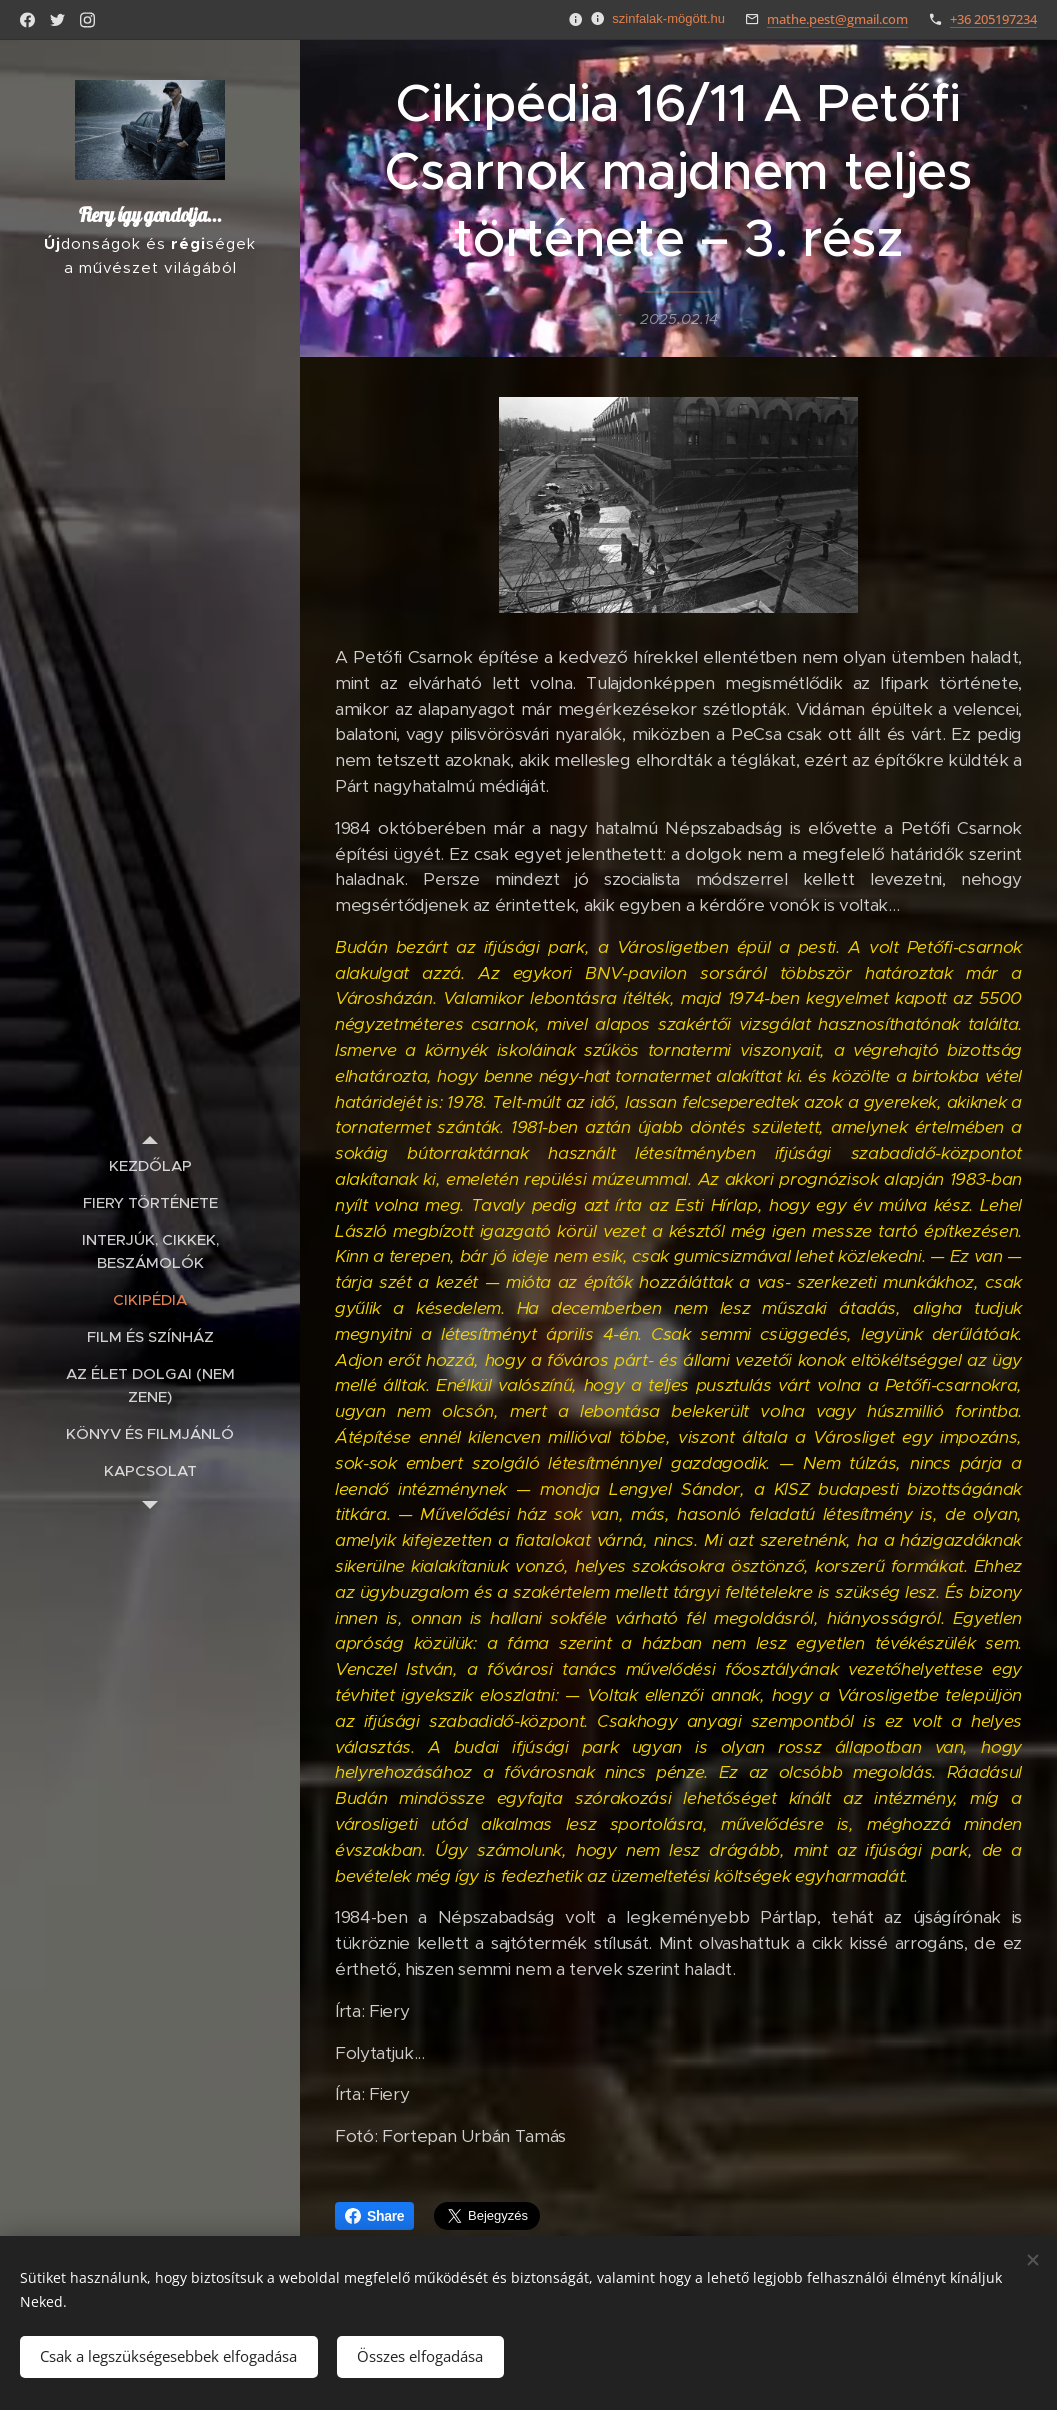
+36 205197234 (993, 19)
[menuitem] (150, 1165)
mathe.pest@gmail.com (837, 19)
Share (374, 2216)
